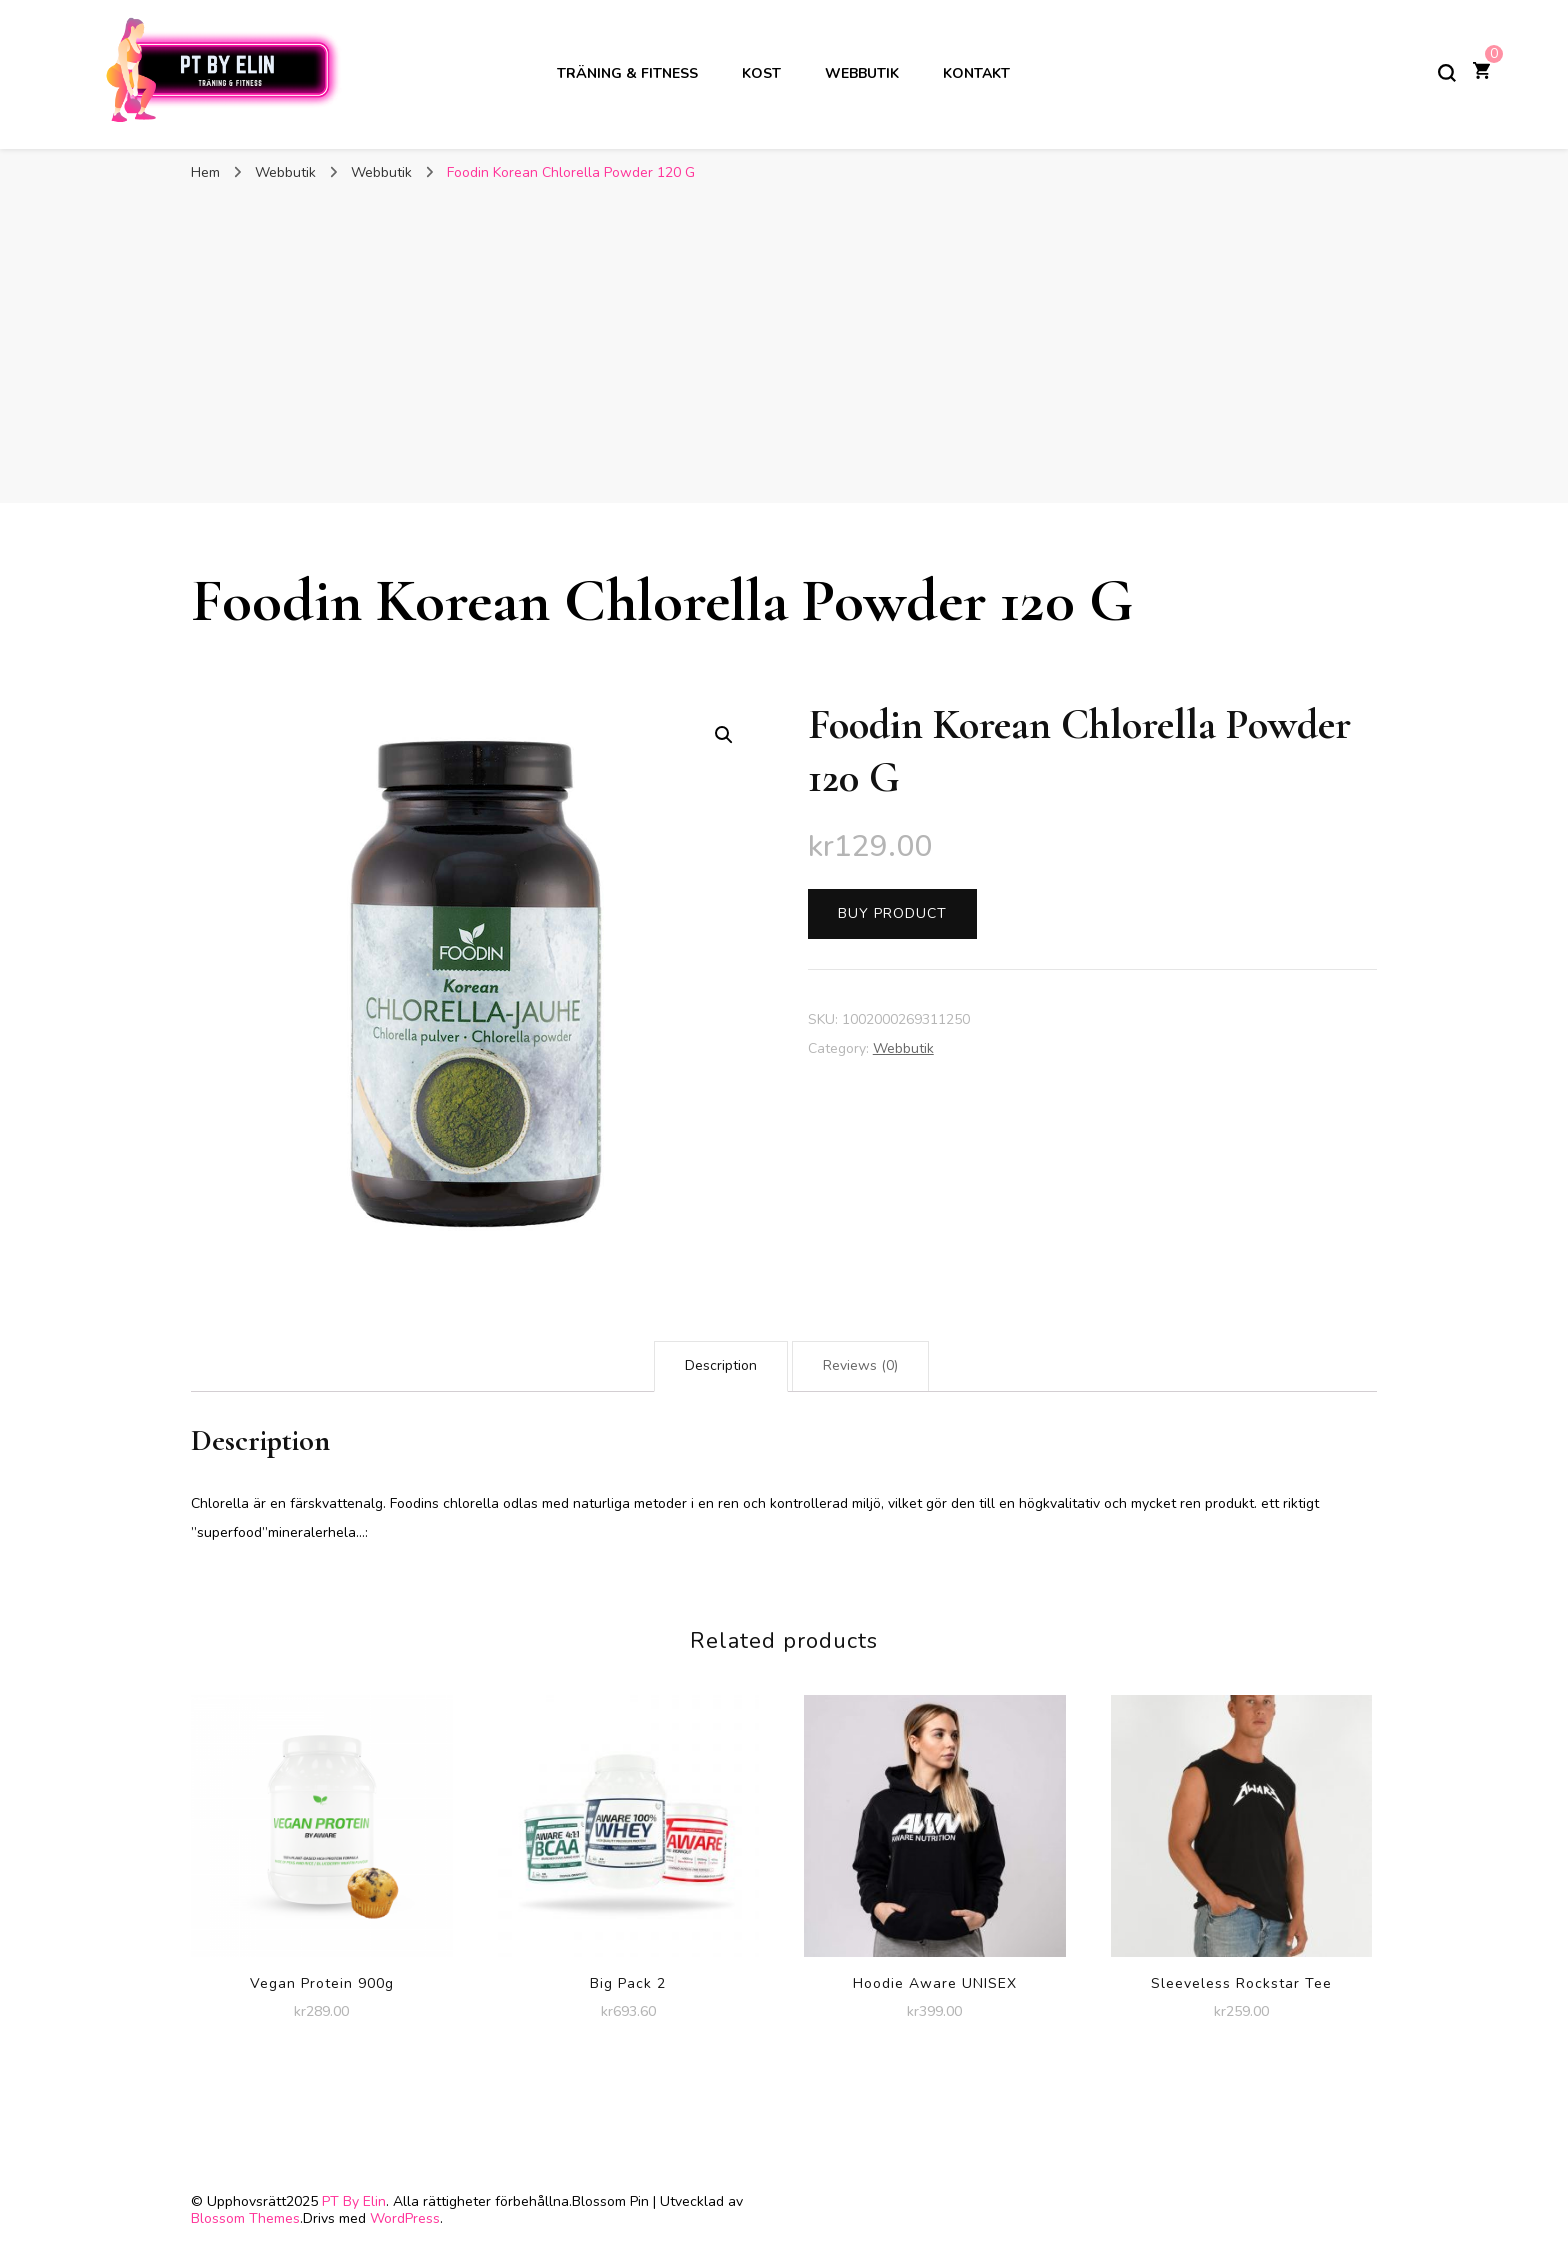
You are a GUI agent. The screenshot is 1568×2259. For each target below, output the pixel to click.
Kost (761, 73)
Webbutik (862, 73)
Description (721, 1365)
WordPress (405, 2218)
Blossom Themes (245, 2218)
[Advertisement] (784, 343)
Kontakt (976, 73)
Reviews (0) (860, 1365)
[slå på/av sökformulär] (1447, 73)
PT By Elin (354, 2201)
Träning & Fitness (627, 73)
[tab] (721, 1366)
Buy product (892, 913)
